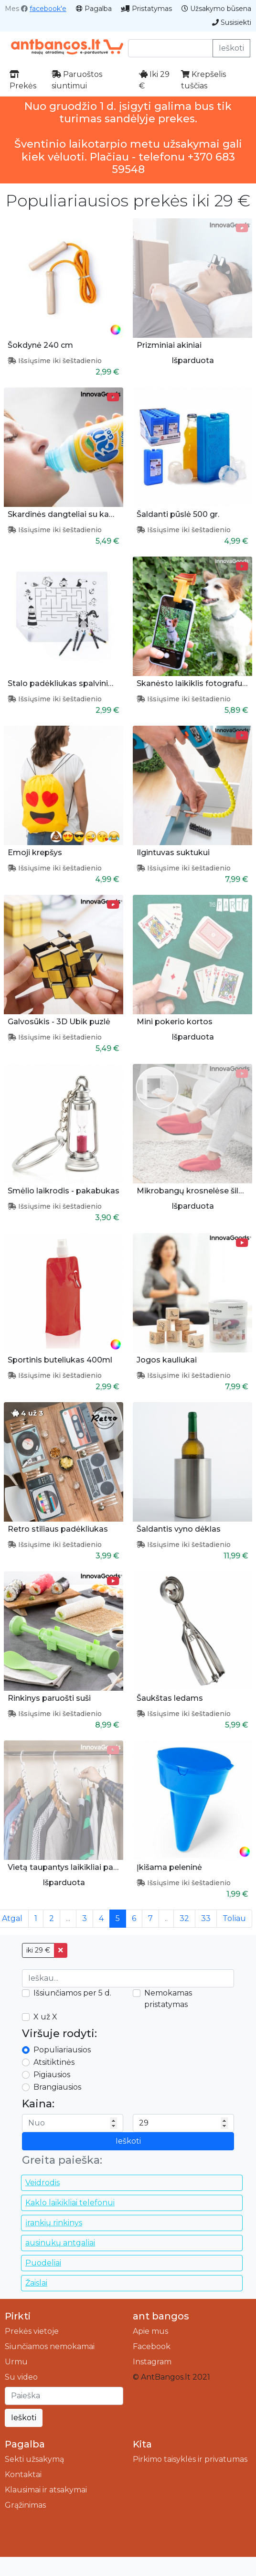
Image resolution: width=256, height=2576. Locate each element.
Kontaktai (23, 2474)
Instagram (152, 2361)
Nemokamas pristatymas (168, 1998)
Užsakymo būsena (216, 8)
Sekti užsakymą (34, 2459)
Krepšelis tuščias (203, 80)
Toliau (234, 1918)
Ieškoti (231, 48)
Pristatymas (146, 8)
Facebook (152, 2346)
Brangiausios (57, 2087)
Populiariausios (62, 2049)
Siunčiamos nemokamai (50, 2346)
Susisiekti (231, 22)
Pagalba (94, 8)
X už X (45, 2016)
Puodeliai (43, 2262)
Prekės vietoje (32, 2331)
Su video (21, 2377)
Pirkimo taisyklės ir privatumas (190, 2459)
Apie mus (150, 2331)
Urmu (16, 2361)
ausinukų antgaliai (60, 2242)
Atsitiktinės (54, 2062)
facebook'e (48, 8)
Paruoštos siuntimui (77, 80)
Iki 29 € (154, 80)
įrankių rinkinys (53, 2222)
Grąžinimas (25, 2505)
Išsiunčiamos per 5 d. (72, 1992)
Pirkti (18, 2316)
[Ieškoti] (64, 2396)
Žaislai (36, 2282)
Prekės (23, 80)
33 (206, 1918)
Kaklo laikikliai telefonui (70, 2202)
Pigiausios (51, 2074)
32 (184, 1918)
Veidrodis (42, 2182)
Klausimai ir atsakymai (46, 2489)
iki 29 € (38, 1950)
